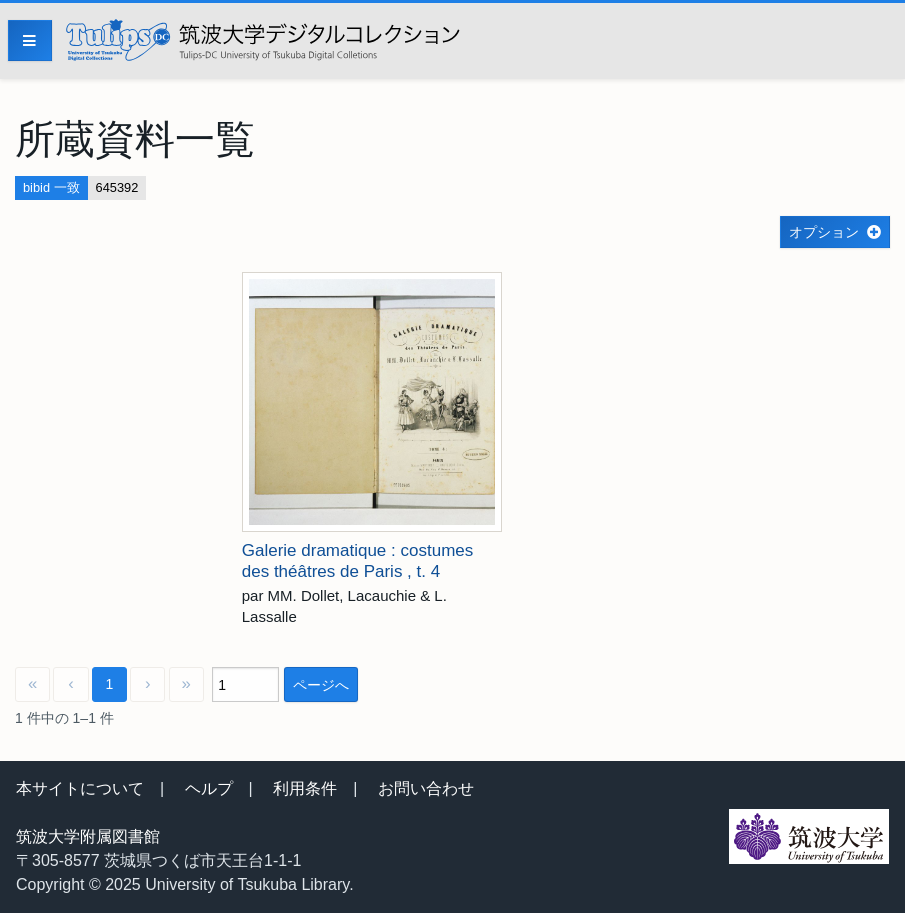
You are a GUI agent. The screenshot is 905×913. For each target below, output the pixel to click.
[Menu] (30, 40)
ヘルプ (209, 788)
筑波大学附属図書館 (88, 836)
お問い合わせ (426, 788)
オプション (824, 232)
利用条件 (305, 788)
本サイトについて (80, 788)
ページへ (321, 685)
